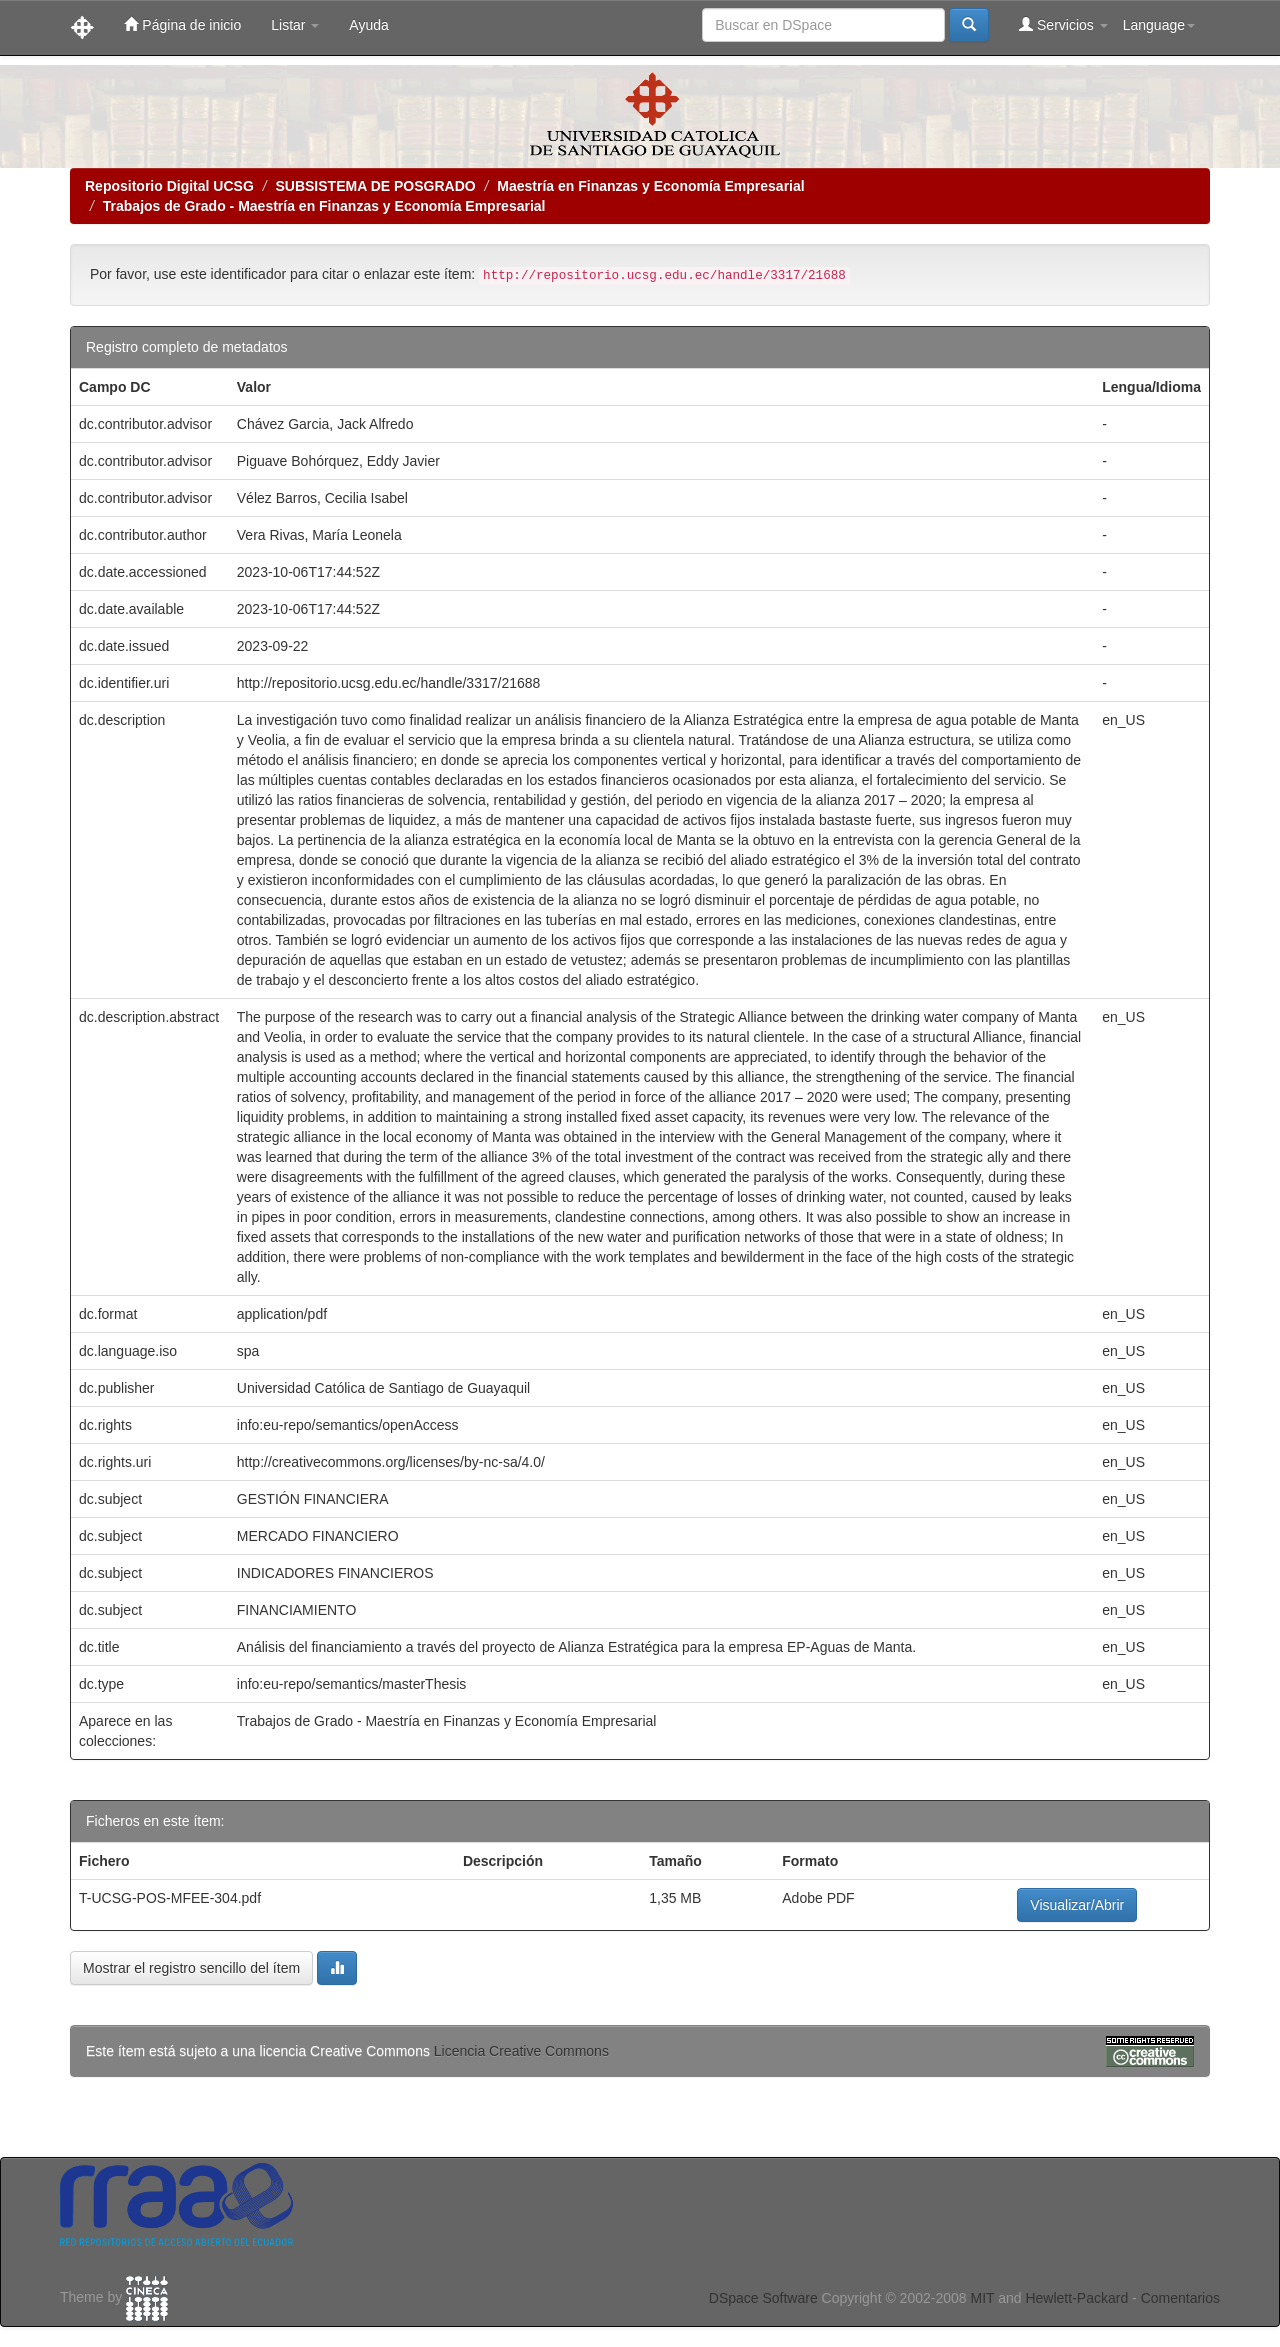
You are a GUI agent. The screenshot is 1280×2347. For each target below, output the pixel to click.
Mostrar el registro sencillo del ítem (191, 1968)
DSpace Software (763, 2298)
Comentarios (1180, 2298)
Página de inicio (182, 24)
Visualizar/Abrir (1077, 1905)
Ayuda (368, 25)
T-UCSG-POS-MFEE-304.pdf (170, 1898)
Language (1159, 25)
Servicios (1063, 24)
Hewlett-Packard (1076, 2298)
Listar (295, 25)
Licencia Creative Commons (521, 2051)
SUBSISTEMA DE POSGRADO (375, 186)
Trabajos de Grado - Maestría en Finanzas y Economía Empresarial (324, 206)
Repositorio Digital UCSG (169, 186)
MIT (982, 2298)
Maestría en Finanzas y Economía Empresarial (650, 186)
